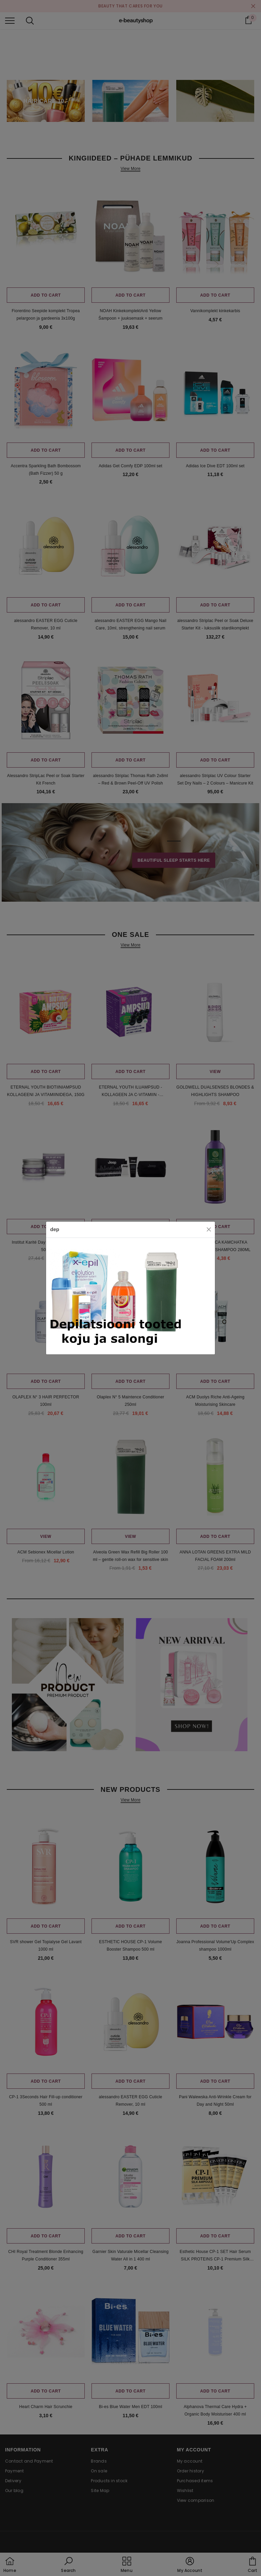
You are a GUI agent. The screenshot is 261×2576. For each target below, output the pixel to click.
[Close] (209, 1229)
